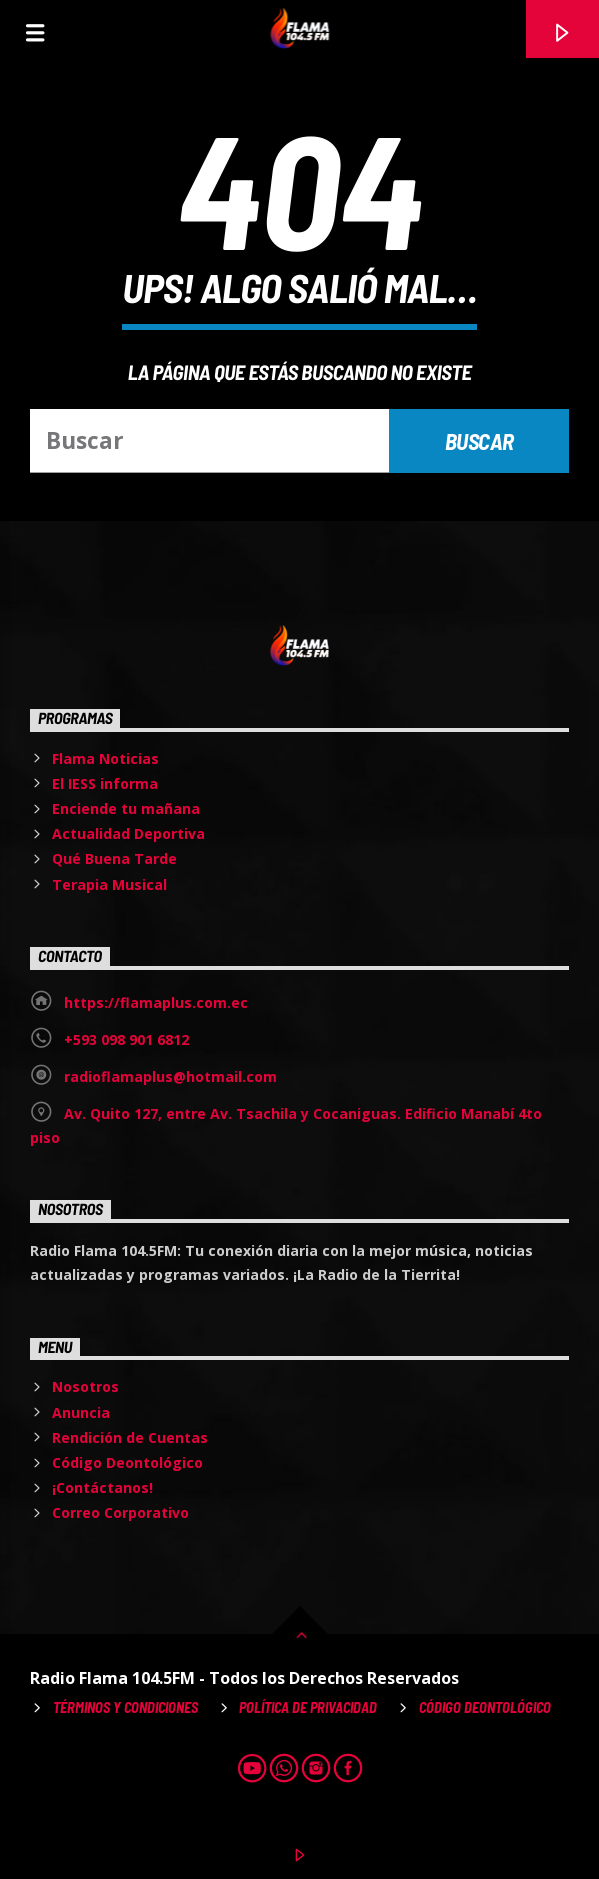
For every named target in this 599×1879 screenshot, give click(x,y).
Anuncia (81, 1412)
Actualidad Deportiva (128, 833)
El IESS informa (105, 783)
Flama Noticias (105, 758)
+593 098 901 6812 (126, 1039)
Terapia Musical (109, 884)
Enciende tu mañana (126, 808)
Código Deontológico (127, 1462)
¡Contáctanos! (102, 1487)
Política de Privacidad (308, 1707)
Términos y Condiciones (125, 1707)
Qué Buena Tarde (114, 858)
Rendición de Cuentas (130, 1437)
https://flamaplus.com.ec (156, 1002)
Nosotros (85, 1386)
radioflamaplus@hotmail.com (170, 1076)
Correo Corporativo (120, 1512)
